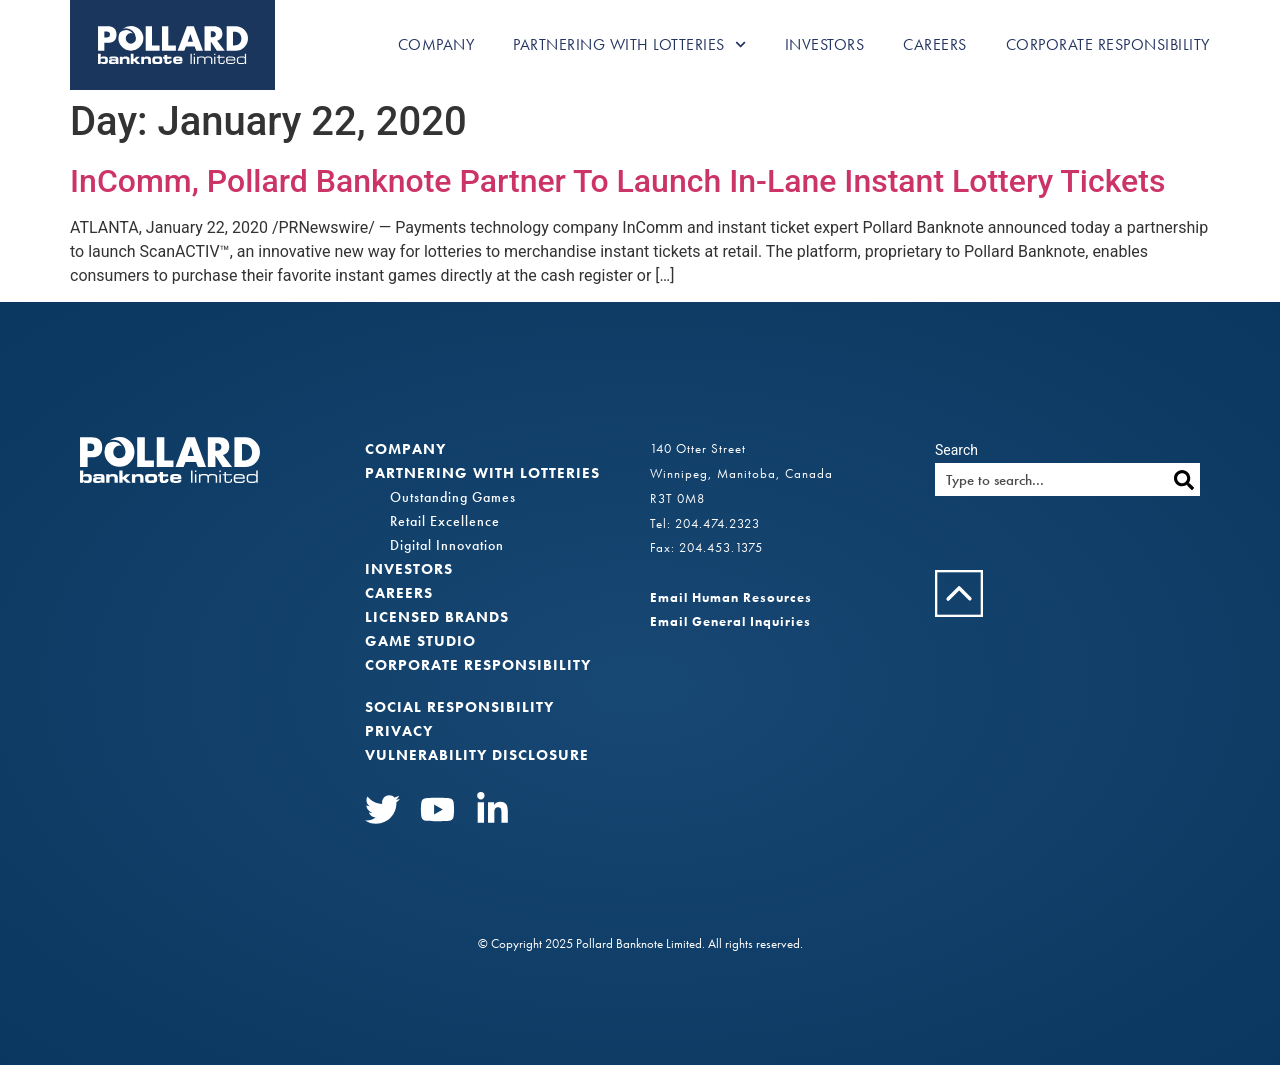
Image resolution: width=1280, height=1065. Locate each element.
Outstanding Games (453, 497)
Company (436, 44)
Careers (935, 44)
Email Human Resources (731, 597)
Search (956, 450)
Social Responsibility (459, 707)
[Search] (1183, 479)
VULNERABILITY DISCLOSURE (477, 755)
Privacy (399, 731)
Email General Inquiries (730, 621)
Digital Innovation (447, 545)
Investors (825, 44)
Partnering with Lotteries (629, 44)
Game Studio (420, 641)
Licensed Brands (437, 617)
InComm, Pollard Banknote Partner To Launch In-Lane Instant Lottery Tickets (617, 181)
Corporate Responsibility (1108, 44)
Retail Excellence (445, 521)
